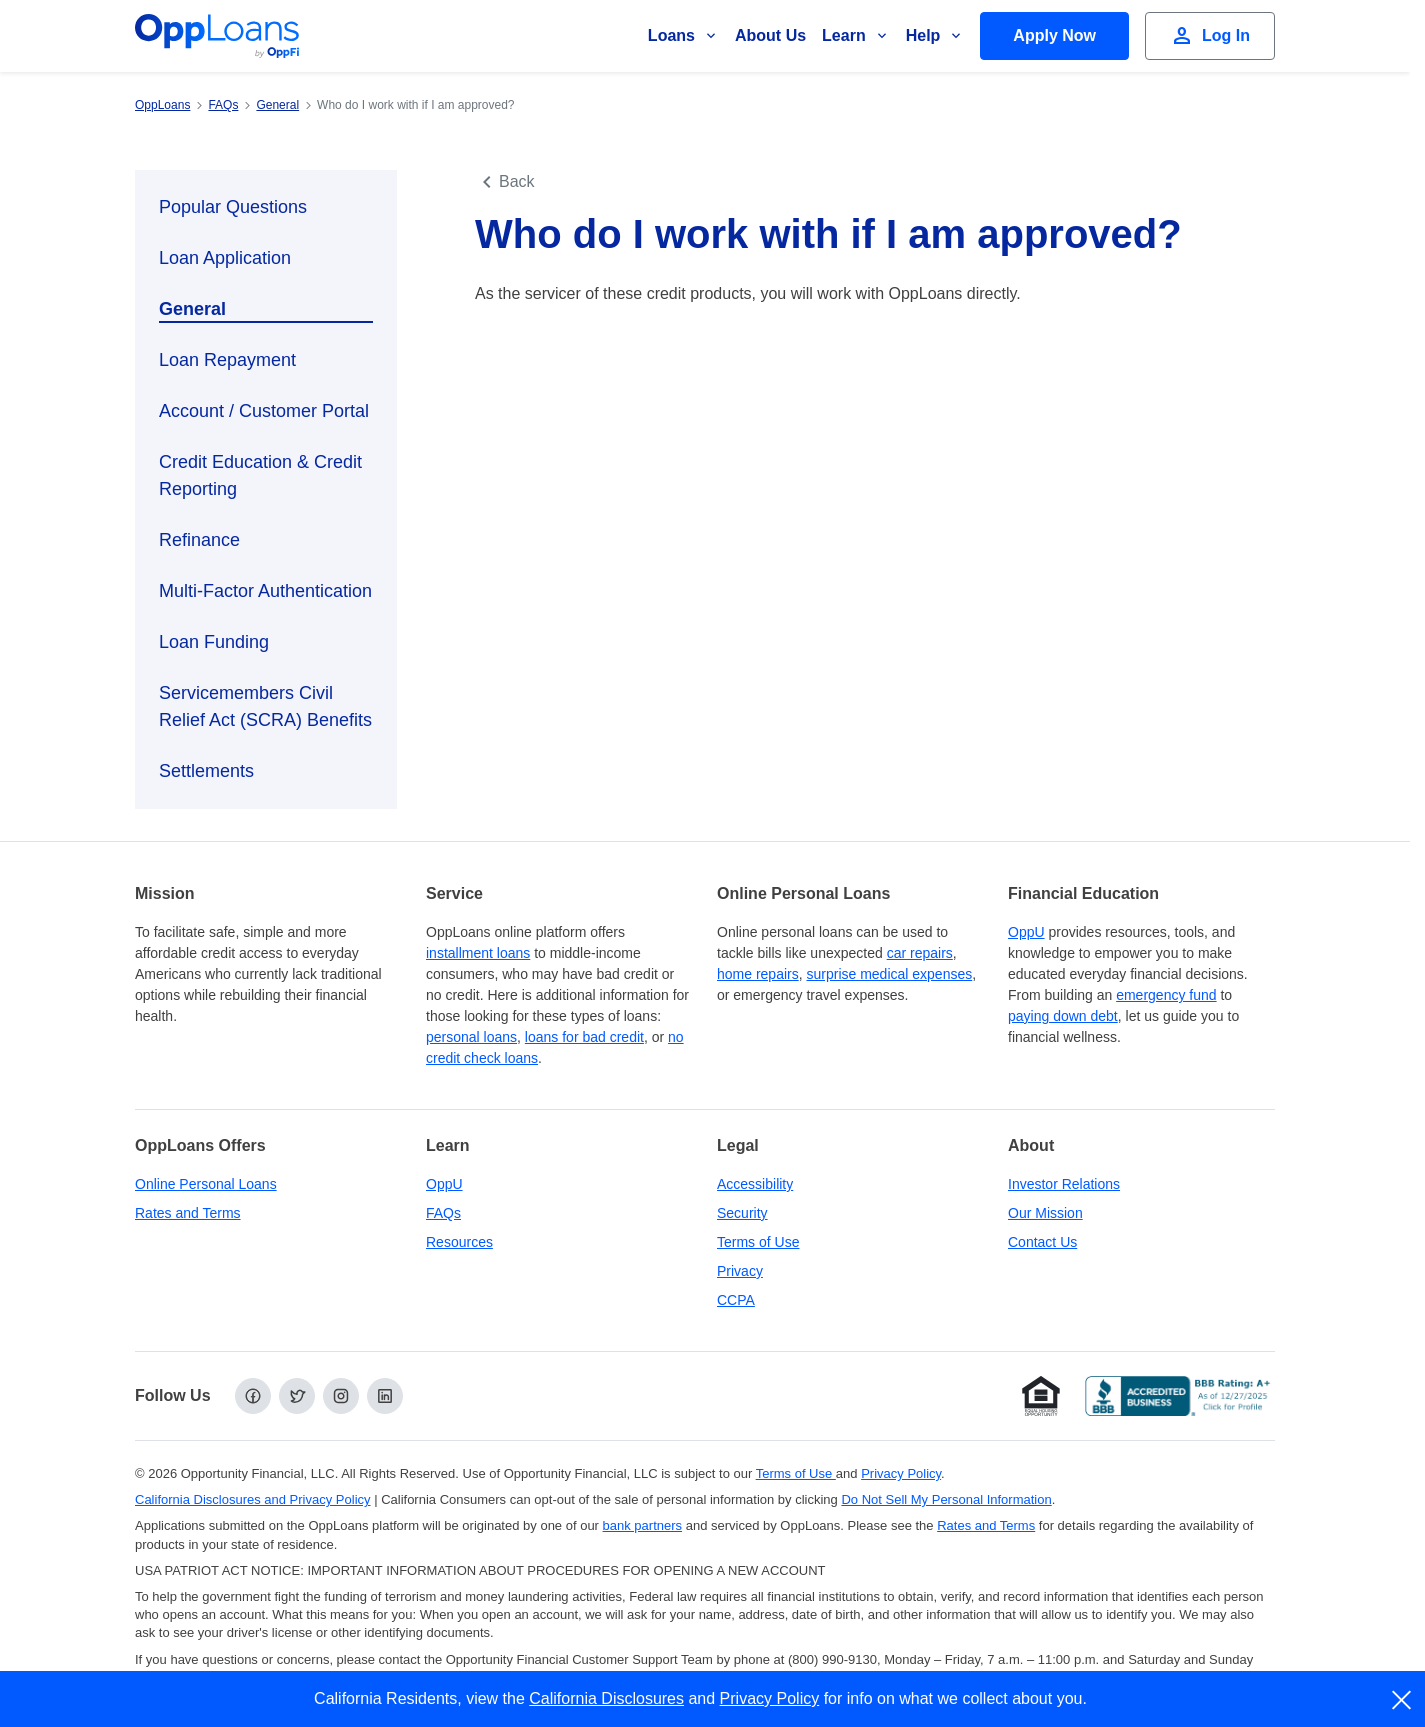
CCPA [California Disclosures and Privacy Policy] (736, 1300)
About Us (770, 35)
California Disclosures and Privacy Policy (253, 1499)
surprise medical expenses (889, 974)
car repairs (920, 953)
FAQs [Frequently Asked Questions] (443, 1213)
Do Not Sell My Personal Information (946, 1499)
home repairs (758, 974)
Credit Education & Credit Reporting (260, 475)
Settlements (206, 771)
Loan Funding (214, 642)
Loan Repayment (227, 360)
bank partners (643, 1525)
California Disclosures (606, 1698)
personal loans (471, 1037)
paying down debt (1063, 1016)
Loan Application (225, 258)
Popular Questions (233, 207)
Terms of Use (758, 1242)
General (192, 309)
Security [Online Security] (742, 1213)
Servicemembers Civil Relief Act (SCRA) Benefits (265, 706)
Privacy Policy (770, 1698)
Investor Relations (1064, 1184)
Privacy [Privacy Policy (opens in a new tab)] (740, 1271)
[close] (1402, 1700)
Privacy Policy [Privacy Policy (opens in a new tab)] (901, 1473)
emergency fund (1166, 995)
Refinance (199, 540)
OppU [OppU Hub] (1026, 932)
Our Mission (1045, 1213)
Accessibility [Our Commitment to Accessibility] (755, 1184)
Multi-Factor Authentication (265, 591)
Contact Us (1042, 1242)
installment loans (478, 953)
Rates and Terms (188, 1213)
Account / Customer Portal (264, 411)
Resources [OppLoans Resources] (459, 1242)
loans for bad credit (584, 1037)
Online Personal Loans (206, 1184)
